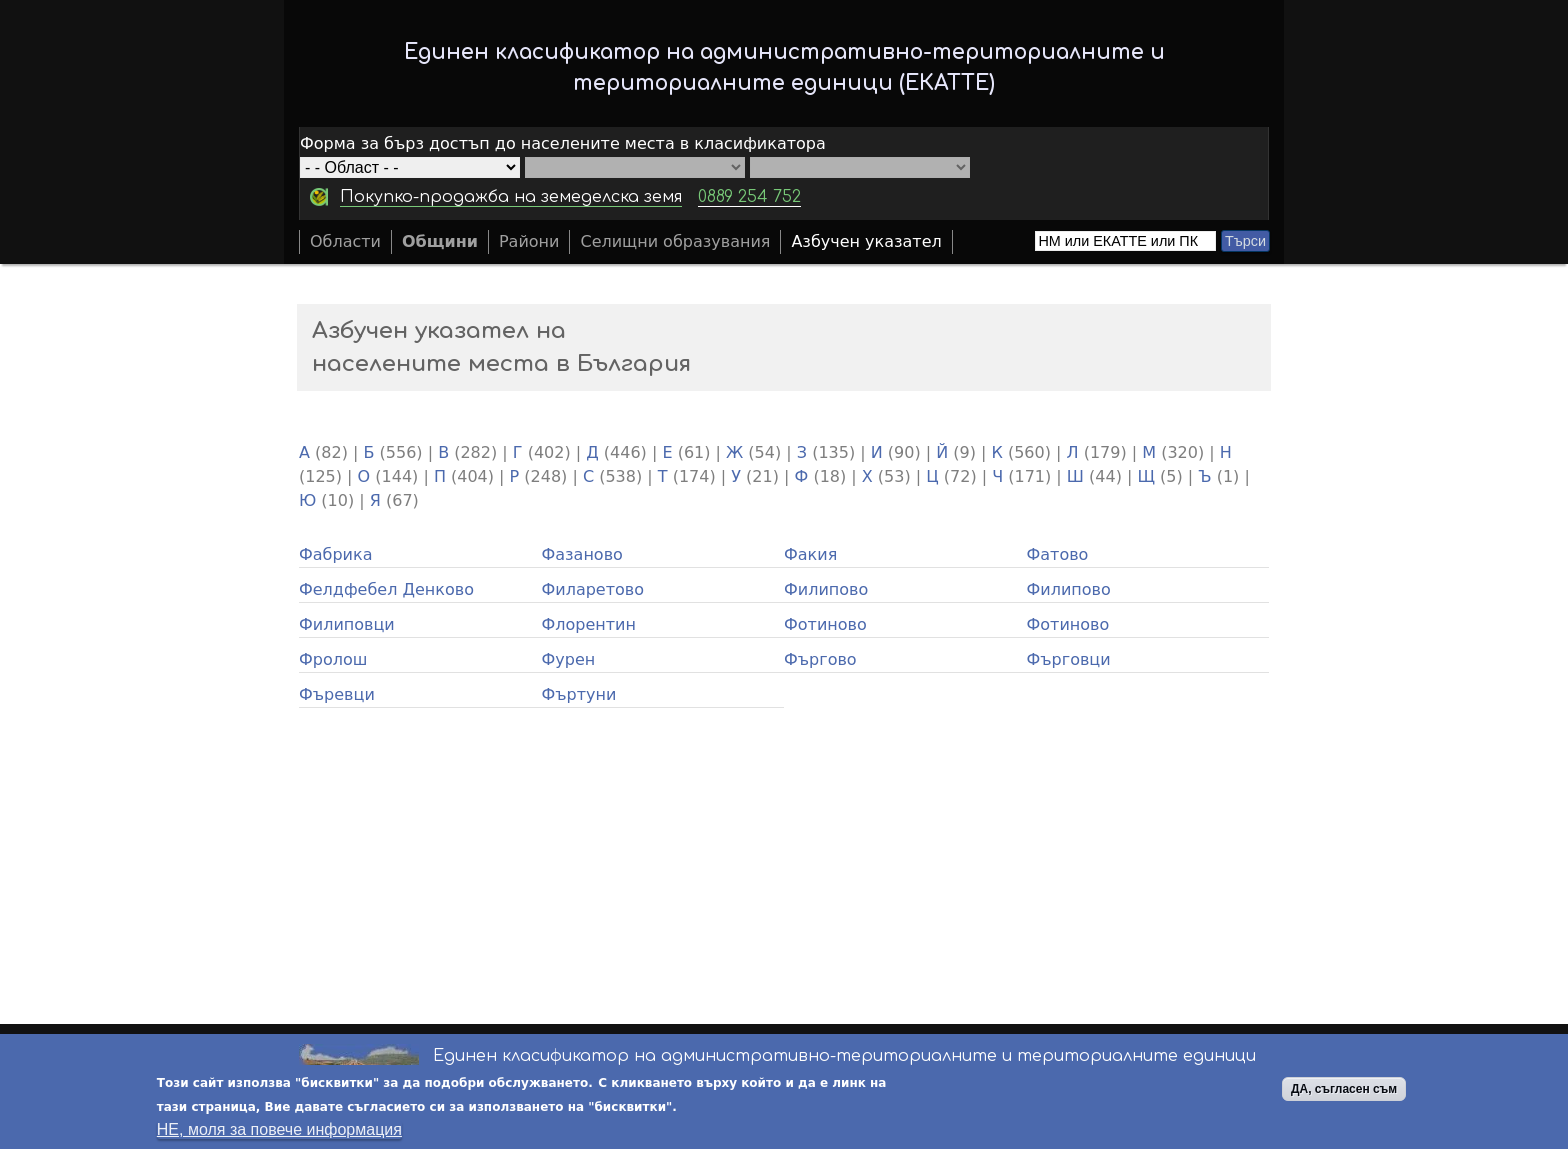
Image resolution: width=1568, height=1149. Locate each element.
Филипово (826, 589)
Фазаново (582, 554)
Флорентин (589, 624)
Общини (440, 241)
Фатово (1058, 554)
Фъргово (820, 659)
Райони (529, 241)
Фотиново (825, 624)
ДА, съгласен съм (1344, 1089)
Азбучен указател (866, 241)
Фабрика (335, 554)
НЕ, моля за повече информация (279, 1129)
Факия (810, 554)
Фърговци (1069, 659)
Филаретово (593, 589)
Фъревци (337, 694)
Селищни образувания (675, 241)
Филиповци (347, 624)
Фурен (569, 659)
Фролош (333, 659)
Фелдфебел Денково (386, 589)
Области (345, 241)
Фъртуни (579, 694)
